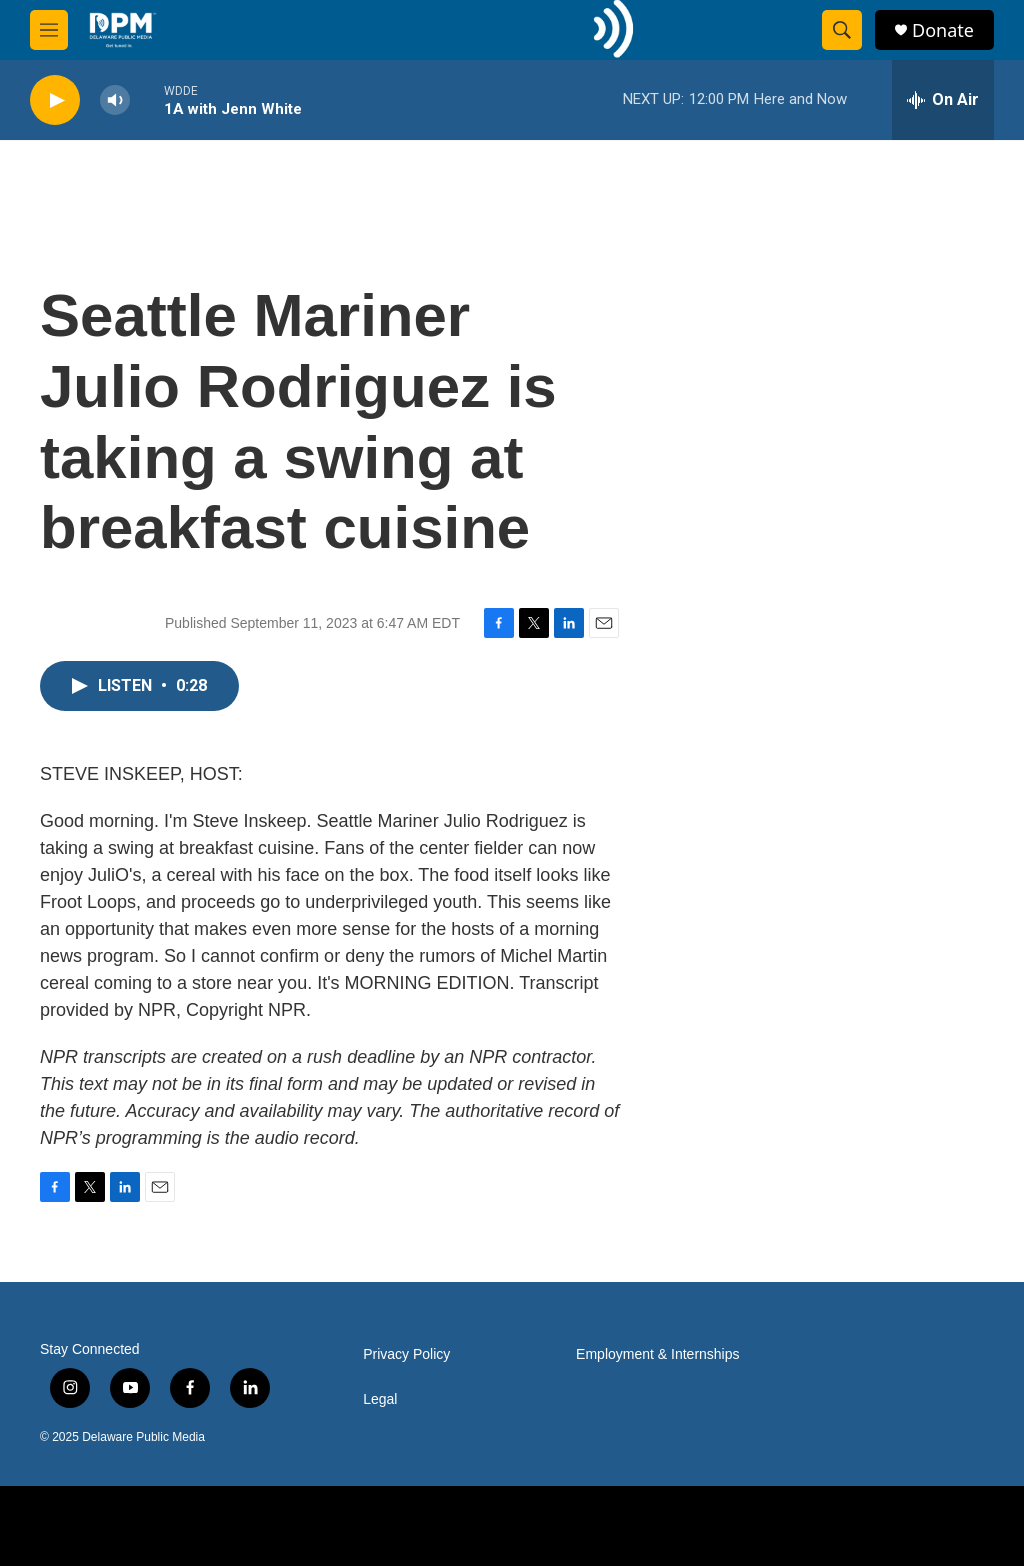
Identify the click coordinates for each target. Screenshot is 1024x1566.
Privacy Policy (406, 1354)
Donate (943, 30)
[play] (55, 100)
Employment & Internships (657, 1354)
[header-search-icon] (842, 30)
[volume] (115, 100)
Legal (380, 1399)
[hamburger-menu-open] (49, 30)
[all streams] (943, 100)
